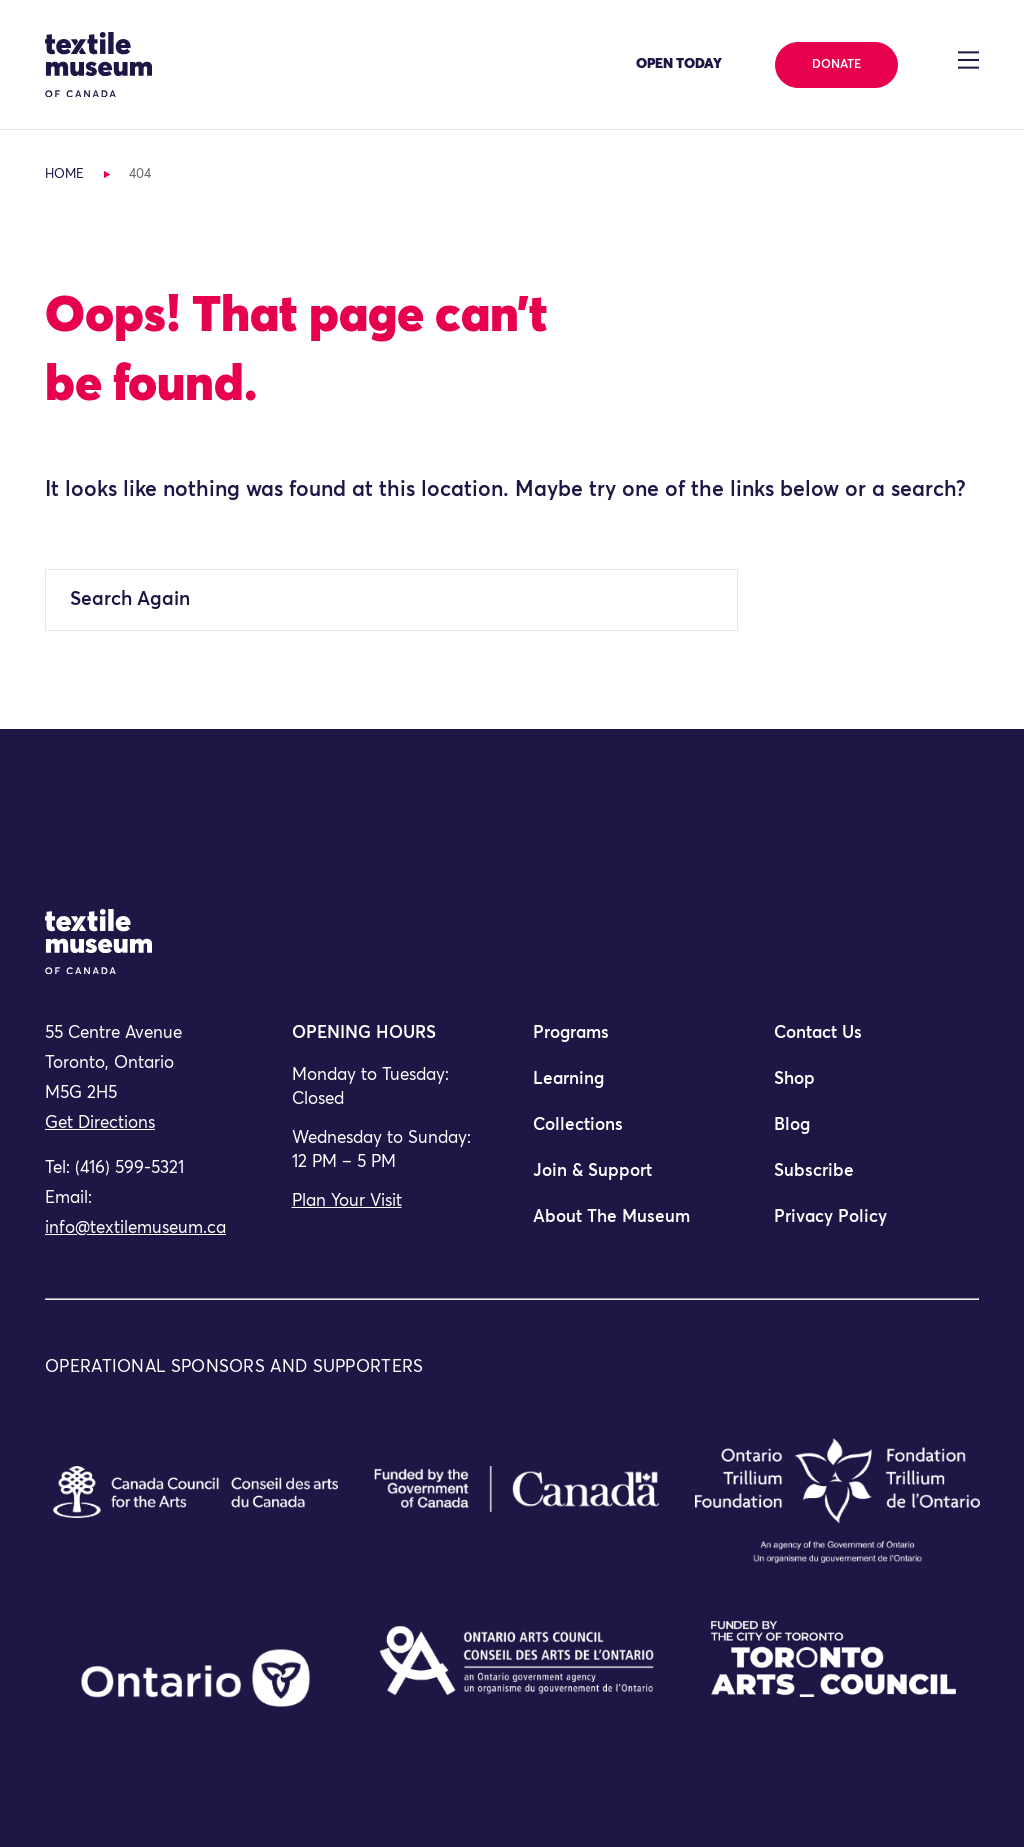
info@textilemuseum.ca (135, 1228)
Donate (836, 65)
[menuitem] (633, 1042)
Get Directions (100, 1123)
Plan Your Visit (347, 1201)
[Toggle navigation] (968, 60)
